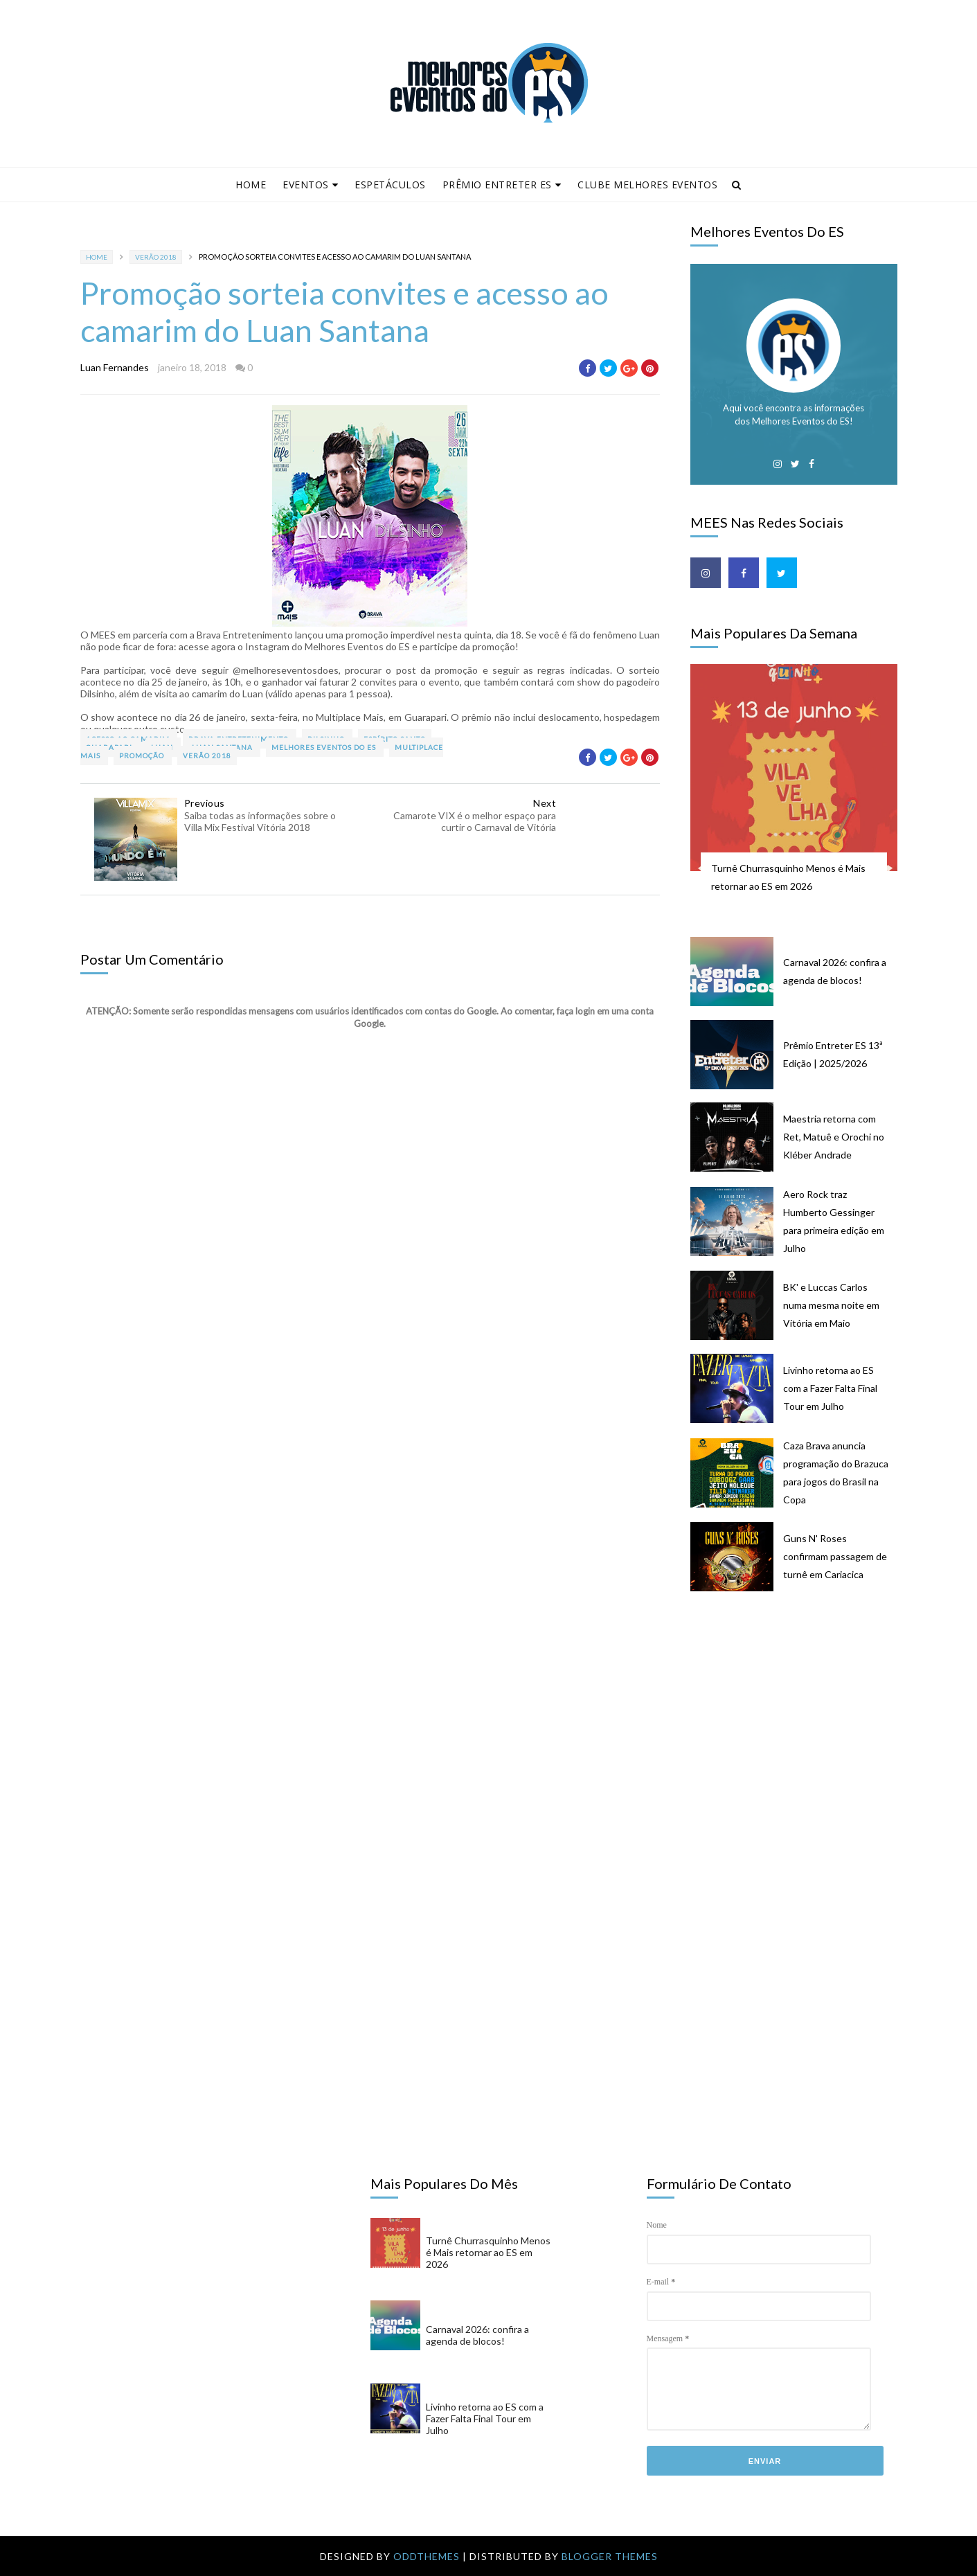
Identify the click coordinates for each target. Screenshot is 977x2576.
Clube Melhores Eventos (647, 184)
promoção (142, 755)
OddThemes (426, 2556)
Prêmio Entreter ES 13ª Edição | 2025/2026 (833, 1054)
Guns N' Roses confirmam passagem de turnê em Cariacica (835, 1556)
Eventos (310, 184)
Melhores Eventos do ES (324, 747)
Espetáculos (390, 184)
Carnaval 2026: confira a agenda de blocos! (834, 971)
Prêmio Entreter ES (502, 184)
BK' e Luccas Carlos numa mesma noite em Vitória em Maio (831, 1305)
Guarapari (110, 747)
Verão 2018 (156, 257)
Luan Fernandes (114, 367)
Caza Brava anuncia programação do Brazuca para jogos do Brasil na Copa (835, 1472)
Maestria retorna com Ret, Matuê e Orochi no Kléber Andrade (833, 1137)
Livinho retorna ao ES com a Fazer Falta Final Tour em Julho (830, 1388)
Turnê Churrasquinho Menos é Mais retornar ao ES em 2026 (788, 877)
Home (250, 184)
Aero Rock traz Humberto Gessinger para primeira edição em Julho (833, 1221)
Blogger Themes (610, 2556)
